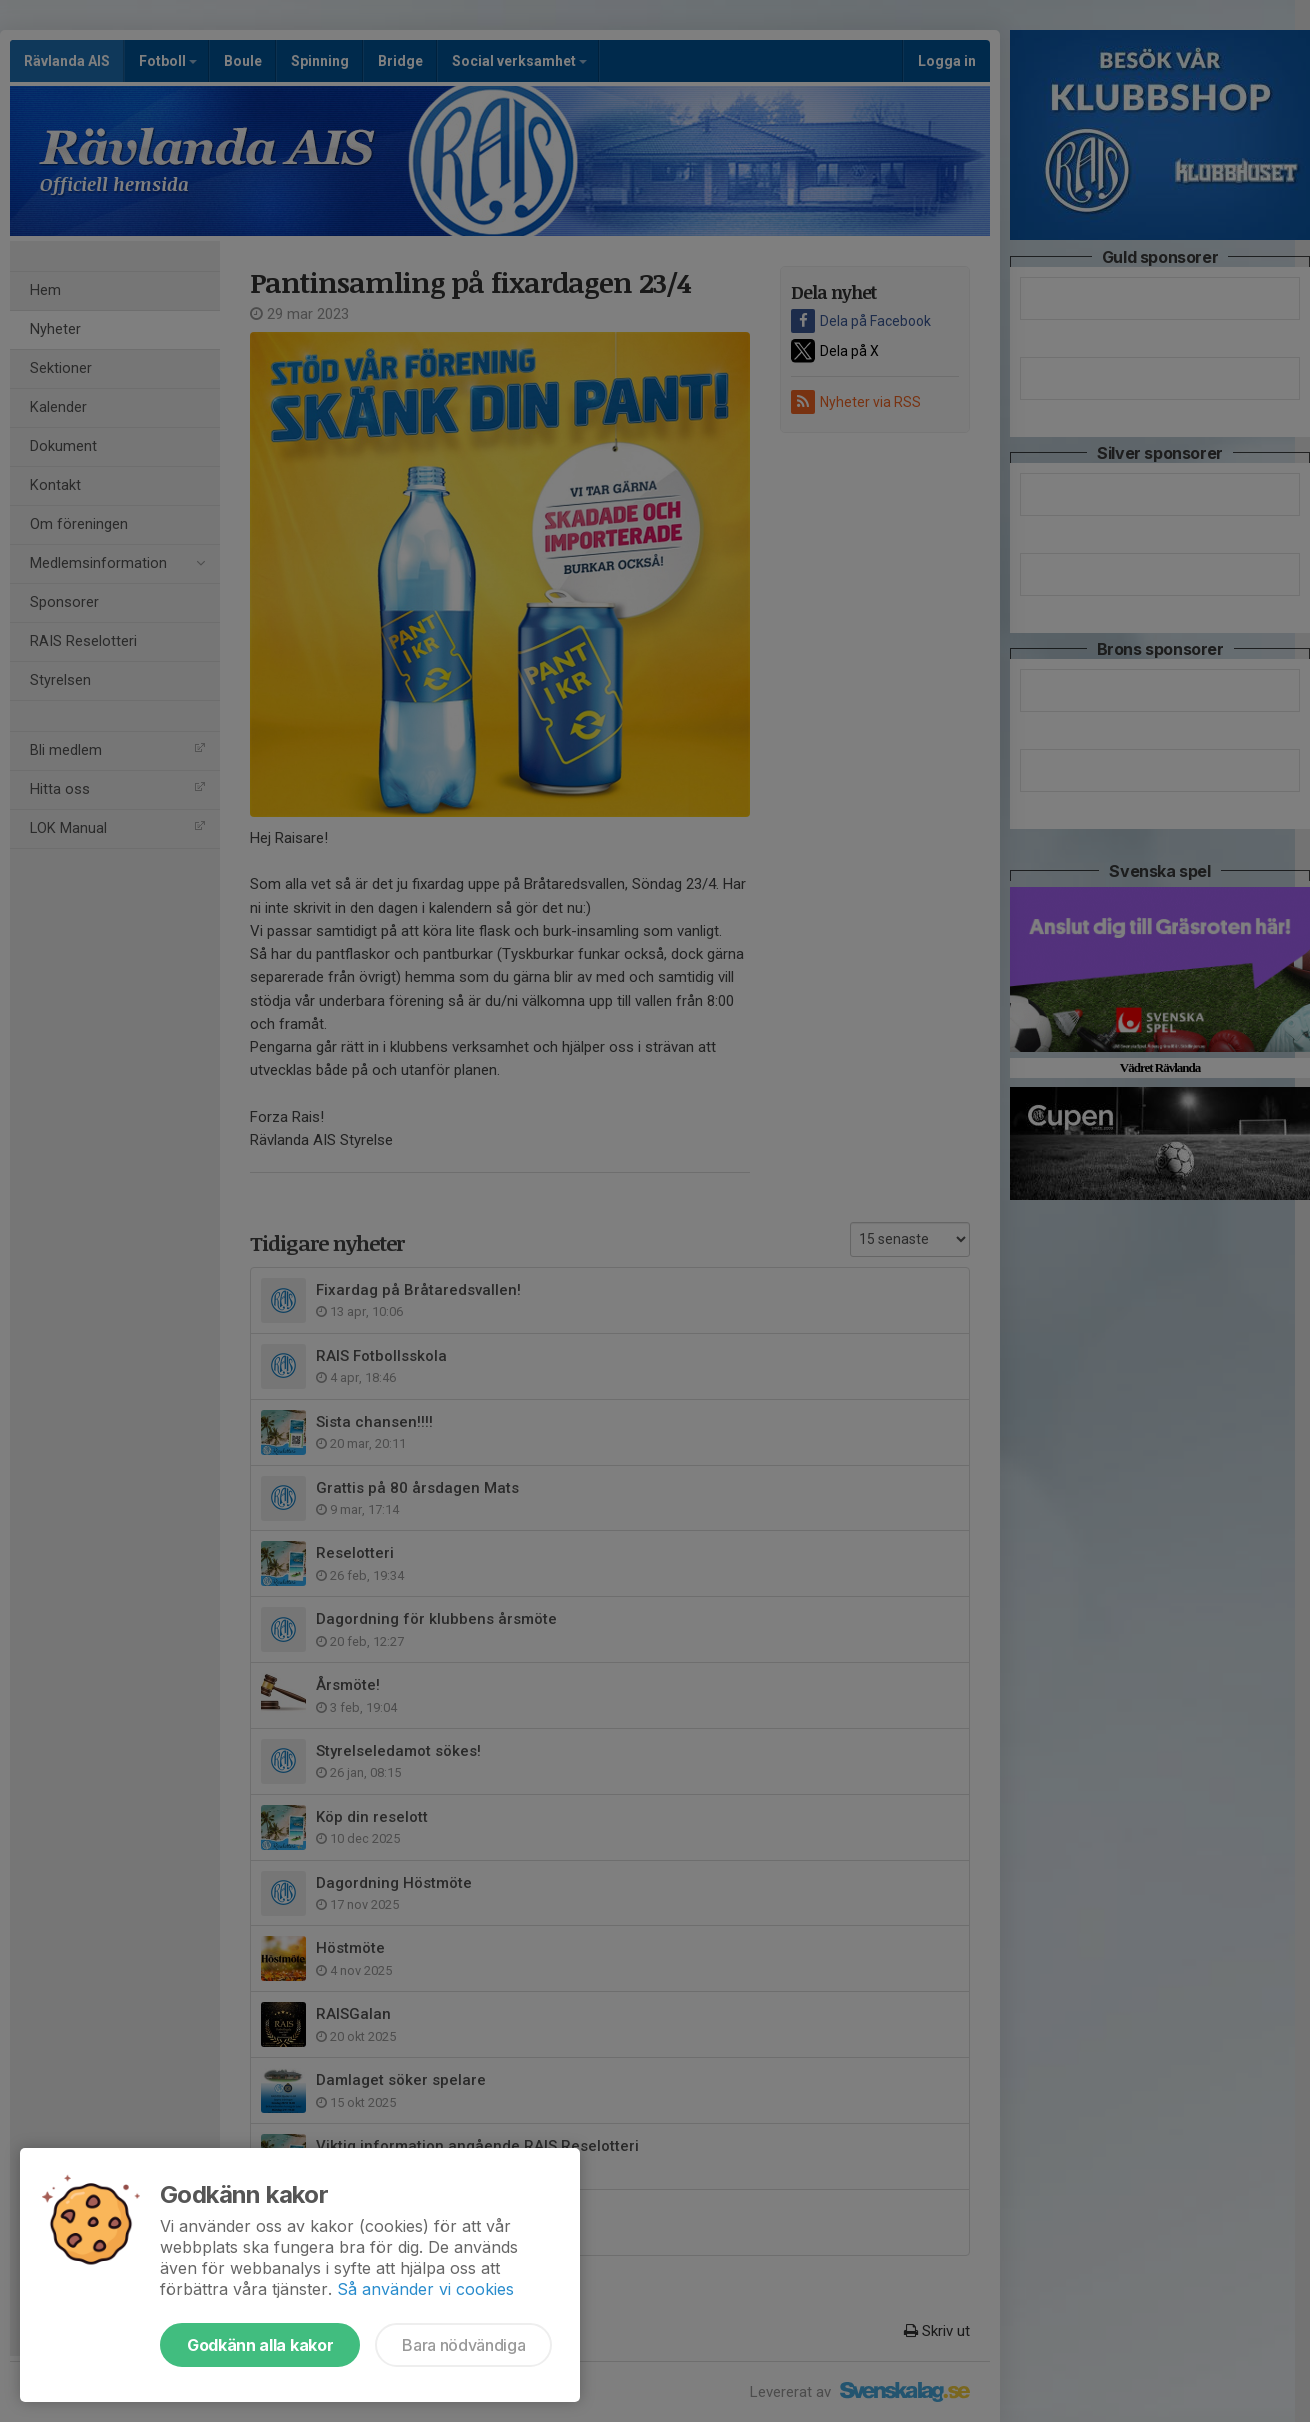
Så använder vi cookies (425, 2289)
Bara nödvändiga (463, 2345)
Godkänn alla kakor (260, 2345)
